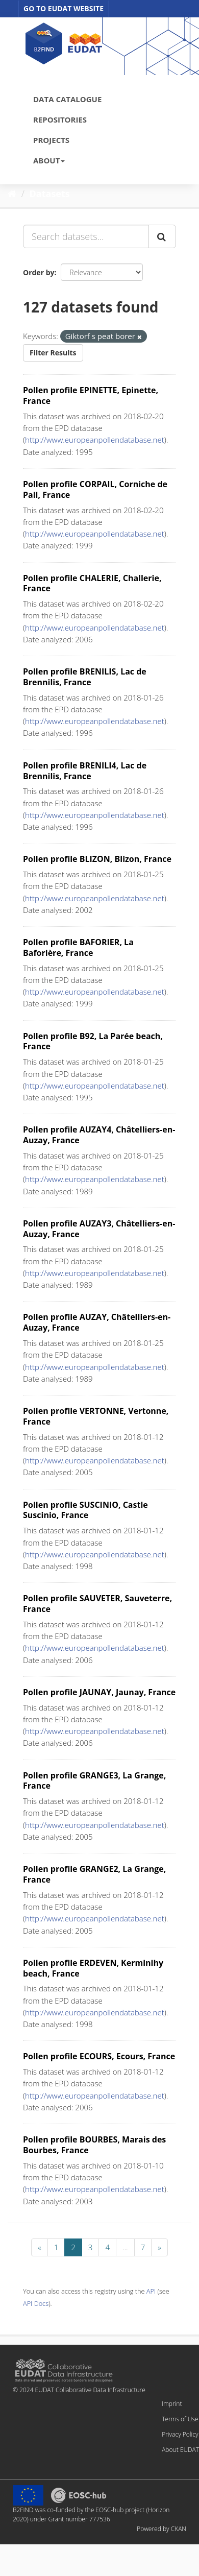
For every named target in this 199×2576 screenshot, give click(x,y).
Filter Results (53, 352)
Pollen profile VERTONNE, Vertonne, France (95, 1416)
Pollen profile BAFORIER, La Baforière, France (78, 947)
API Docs (35, 2303)
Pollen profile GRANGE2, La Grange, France (94, 1874)
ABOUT (49, 160)
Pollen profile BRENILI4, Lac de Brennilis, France (84, 771)
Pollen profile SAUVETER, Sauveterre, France (97, 1604)
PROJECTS (51, 140)
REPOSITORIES (60, 119)
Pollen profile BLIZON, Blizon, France (97, 858)
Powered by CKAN (161, 2528)
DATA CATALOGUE (67, 99)
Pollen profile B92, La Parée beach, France (93, 1041)
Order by (38, 272)
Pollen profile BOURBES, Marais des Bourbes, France (94, 2145)
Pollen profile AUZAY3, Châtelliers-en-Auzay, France (99, 1229)
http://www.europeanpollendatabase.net (94, 440)
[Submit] (162, 236)
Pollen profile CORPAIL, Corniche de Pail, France (95, 489)
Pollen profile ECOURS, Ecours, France (99, 2056)
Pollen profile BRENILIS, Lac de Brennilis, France (84, 677)
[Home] (12, 193)
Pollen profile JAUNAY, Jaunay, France (99, 1692)
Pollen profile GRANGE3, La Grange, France (94, 1781)
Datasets (50, 193)
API (151, 2291)
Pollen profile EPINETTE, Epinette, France (90, 395)
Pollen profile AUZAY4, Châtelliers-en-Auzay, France (99, 1135)
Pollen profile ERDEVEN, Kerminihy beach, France (93, 1968)
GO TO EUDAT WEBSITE (63, 8)
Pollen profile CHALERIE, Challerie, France (92, 583)
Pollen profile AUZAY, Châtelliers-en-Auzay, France (96, 1322)
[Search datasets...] (86, 236)
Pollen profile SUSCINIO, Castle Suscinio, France (85, 1510)
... (125, 2247)
